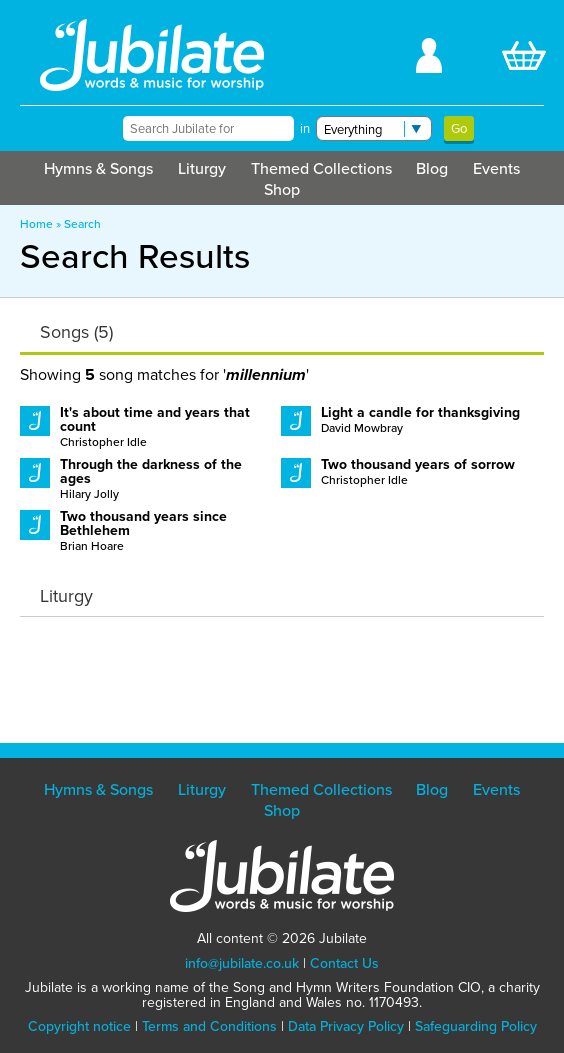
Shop (282, 189)
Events (496, 168)
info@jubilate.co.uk (242, 963)
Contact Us (344, 963)
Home (36, 224)
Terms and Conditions (209, 1026)
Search (82, 224)
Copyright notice (79, 1026)
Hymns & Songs (98, 168)
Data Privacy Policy (346, 1026)
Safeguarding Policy (476, 1026)
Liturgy (202, 168)
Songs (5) (76, 332)
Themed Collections (321, 168)
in (305, 128)
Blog (432, 168)
